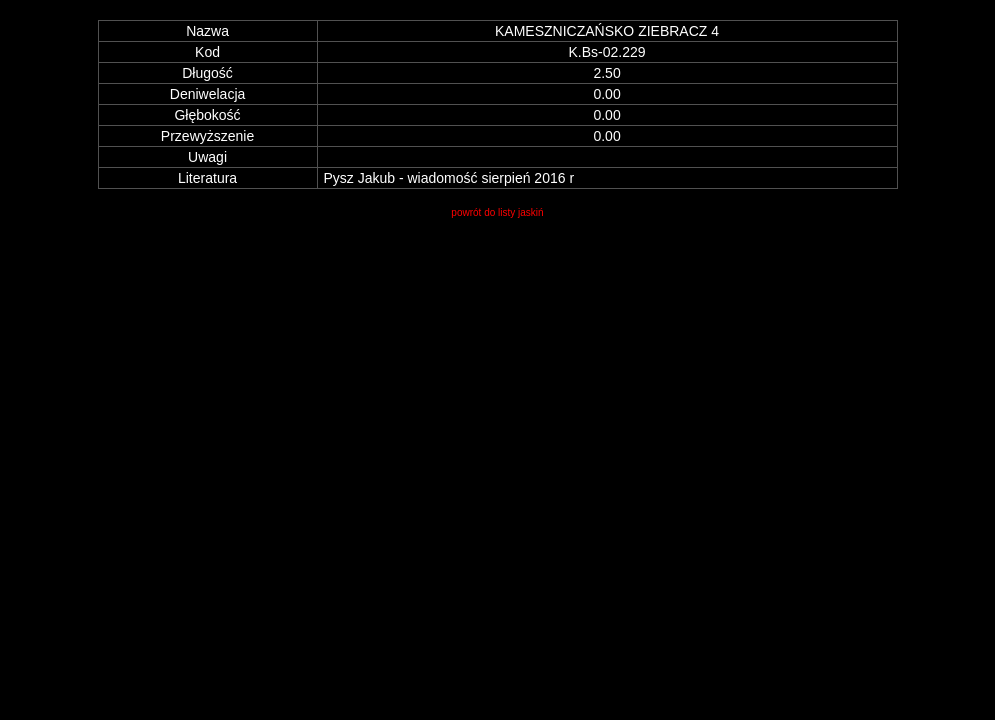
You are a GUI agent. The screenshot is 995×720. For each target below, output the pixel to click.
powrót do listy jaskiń (497, 212)
